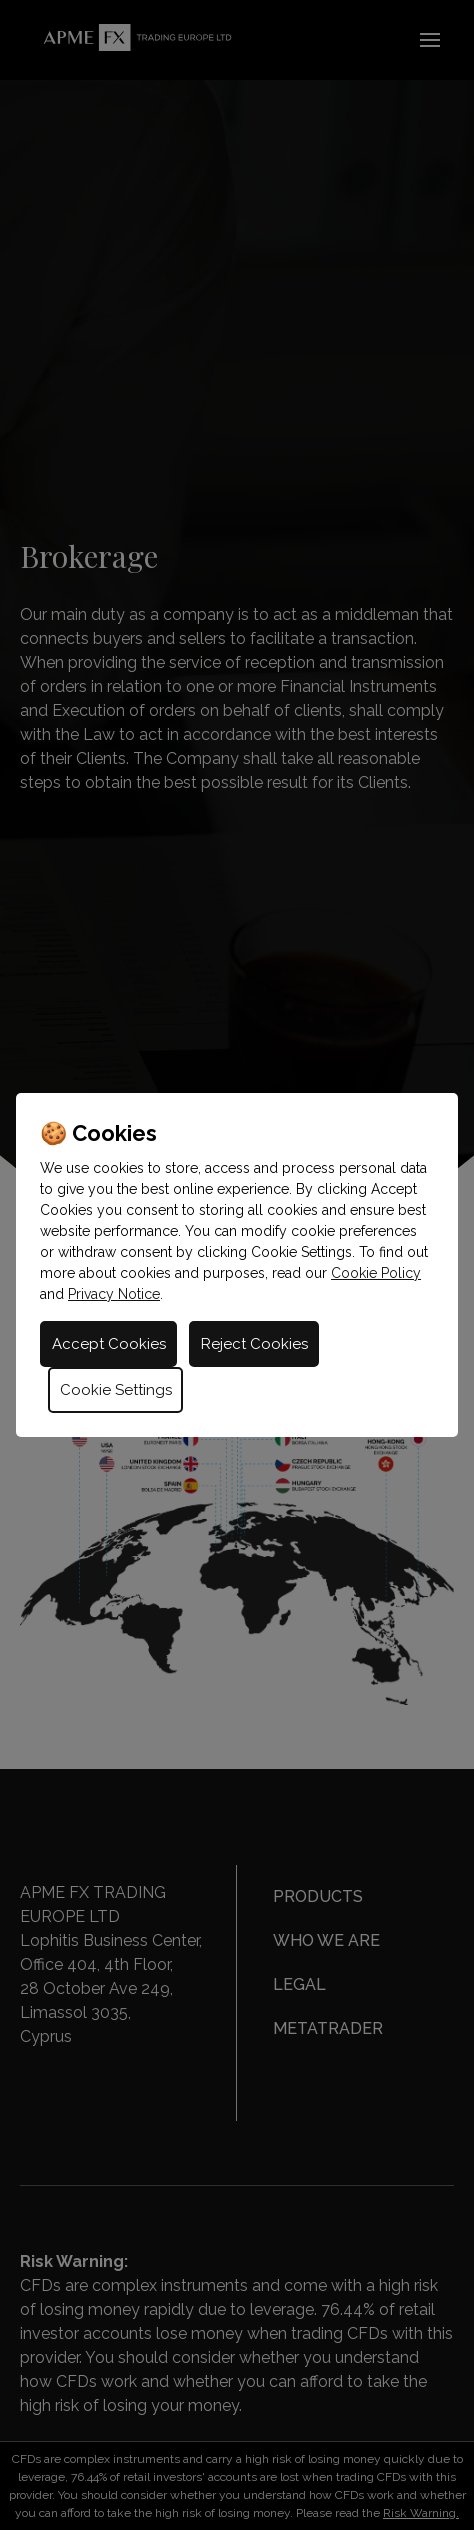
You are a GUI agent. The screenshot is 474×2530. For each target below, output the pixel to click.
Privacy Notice (114, 1294)
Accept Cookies (109, 1344)
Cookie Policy (376, 1273)
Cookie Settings (116, 1390)
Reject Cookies (254, 1344)
